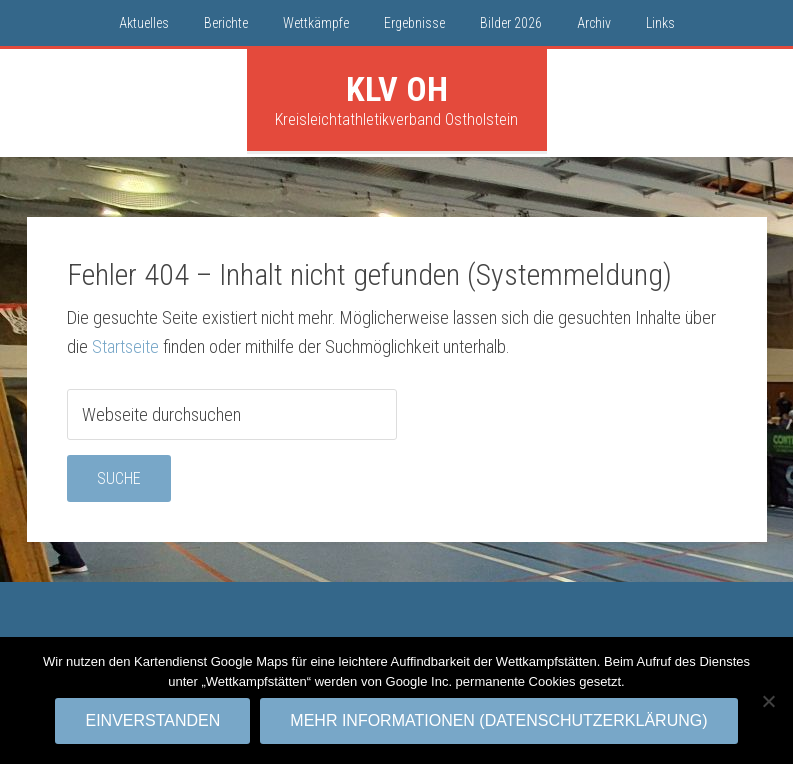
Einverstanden (152, 720)
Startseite (125, 346)
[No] (768, 701)
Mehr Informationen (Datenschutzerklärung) (498, 720)
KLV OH (397, 89)
